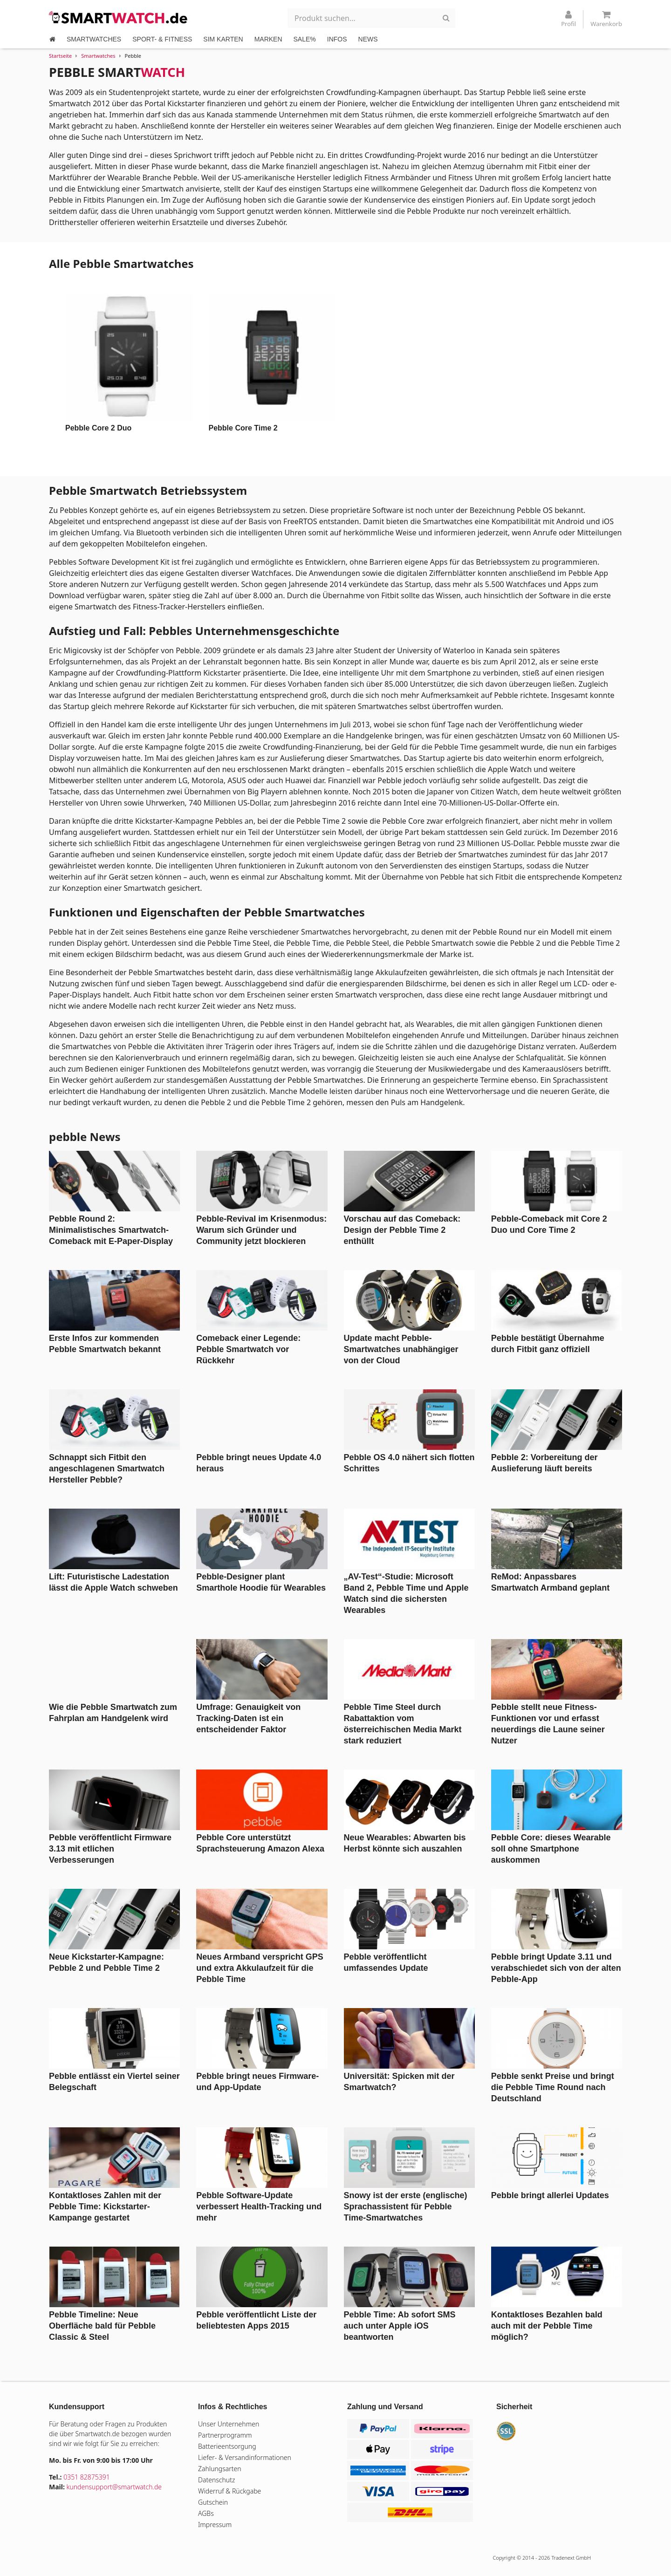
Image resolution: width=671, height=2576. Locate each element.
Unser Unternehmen (228, 2423)
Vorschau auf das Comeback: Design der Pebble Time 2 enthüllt (402, 1230)
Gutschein (213, 2502)
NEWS (368, 39)
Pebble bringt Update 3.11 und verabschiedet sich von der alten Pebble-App (556, 1968)
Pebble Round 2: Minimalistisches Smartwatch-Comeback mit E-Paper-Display (111, 1230)
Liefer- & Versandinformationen (244, 2457)
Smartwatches (98, 55)
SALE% (305, 39)
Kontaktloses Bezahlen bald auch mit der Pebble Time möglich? (547, 2326)
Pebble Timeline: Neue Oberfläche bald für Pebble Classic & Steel (102, 2326)
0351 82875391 (86, 2477)
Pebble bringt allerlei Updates (550, 2195)
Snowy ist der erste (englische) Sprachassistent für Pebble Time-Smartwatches (405, 2206)
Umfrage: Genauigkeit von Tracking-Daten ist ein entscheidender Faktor (248, 1718)
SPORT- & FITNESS (162, 39)
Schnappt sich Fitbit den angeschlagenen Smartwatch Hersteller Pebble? (106, 1468)
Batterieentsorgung (227, 2446)
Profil (568, 19)
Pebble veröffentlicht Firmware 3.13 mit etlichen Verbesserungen (110, 1849)
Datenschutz (216, 2479)
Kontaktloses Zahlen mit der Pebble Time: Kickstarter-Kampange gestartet (105, 2206)
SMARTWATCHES (94, 39)
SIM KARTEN (223, 39)
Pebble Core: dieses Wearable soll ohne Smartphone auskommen (551, 1849)
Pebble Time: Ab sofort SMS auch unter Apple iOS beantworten (400, 2326)
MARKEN (268, 39)
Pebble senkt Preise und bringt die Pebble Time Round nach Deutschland (552, 2087)
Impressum (215, 2524)
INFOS (337, 39)
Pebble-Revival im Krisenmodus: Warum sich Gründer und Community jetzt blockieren (261, 1230)
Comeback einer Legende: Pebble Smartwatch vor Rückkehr (248, 1349)
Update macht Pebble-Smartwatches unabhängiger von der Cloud (401, 1349)
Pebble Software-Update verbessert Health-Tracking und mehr (259, 2206)
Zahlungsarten (219, 2468)
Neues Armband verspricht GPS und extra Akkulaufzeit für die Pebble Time (259, 1968)
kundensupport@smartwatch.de (114, 2486)
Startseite (60, 55)
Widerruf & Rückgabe (229, 2491)
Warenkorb (606, 19)
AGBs (206, 2513)
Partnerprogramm (225, 2435)
